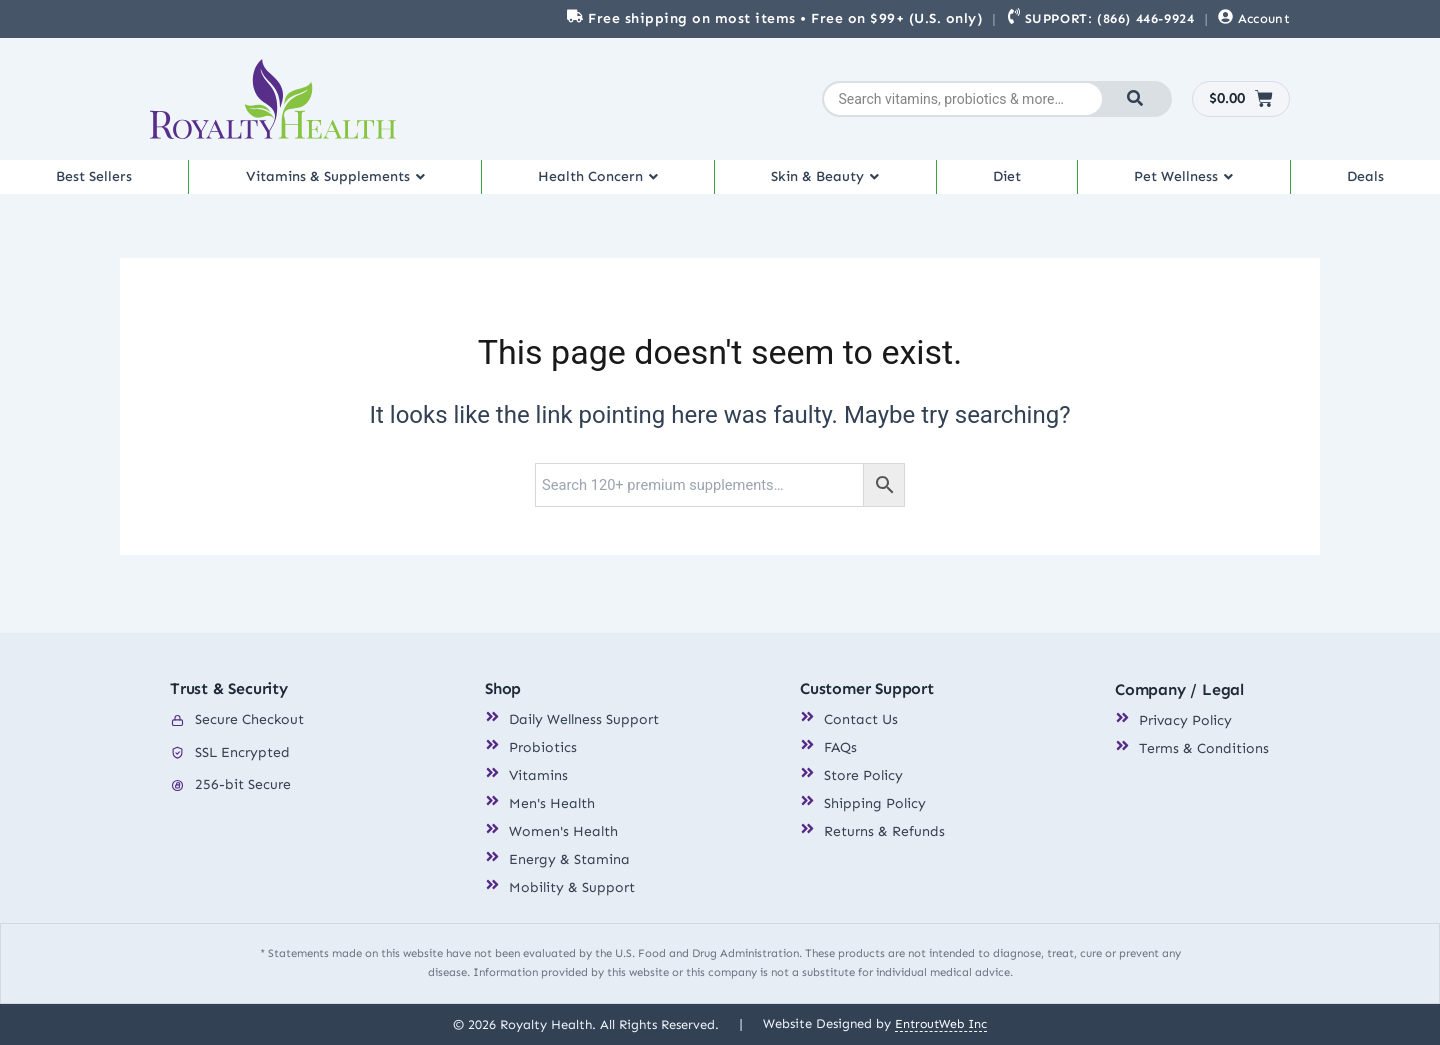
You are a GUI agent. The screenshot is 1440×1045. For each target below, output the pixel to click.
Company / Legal (1179, 690)
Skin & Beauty (836, 183)
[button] (339, 184)
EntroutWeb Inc (941, 1023)
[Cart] (1241, 99)
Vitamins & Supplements (338, 183)
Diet (1015, 183)
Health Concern (607, 183)
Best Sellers (93, 183)
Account (1264, 18)
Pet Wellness (1190, 183)
